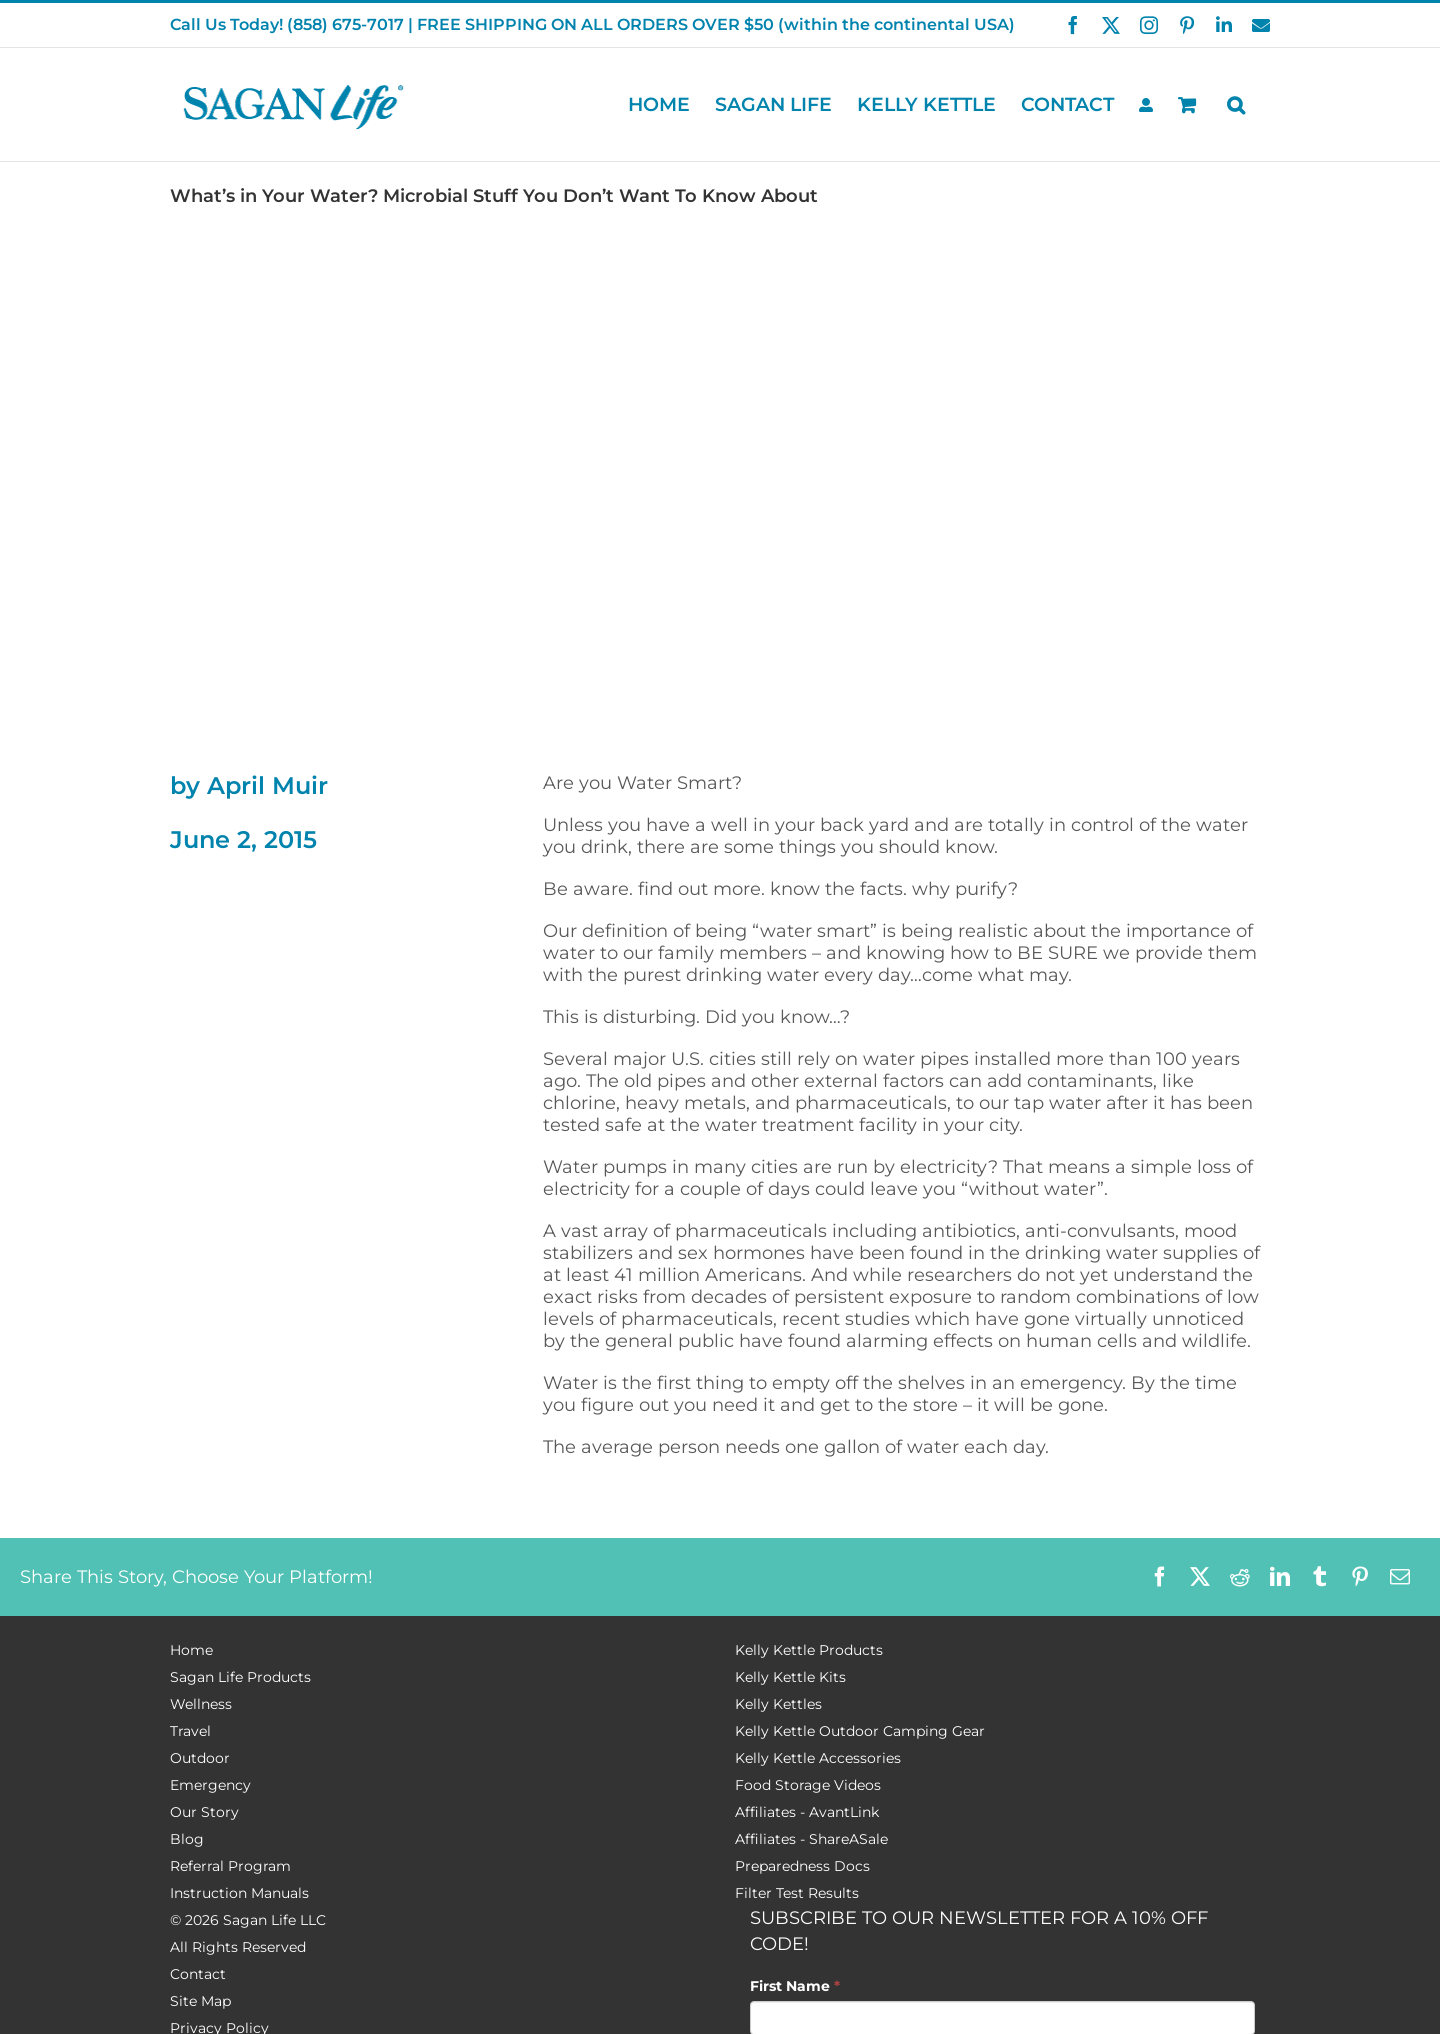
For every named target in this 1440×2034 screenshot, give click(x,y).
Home (191, 1650)
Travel (190, 1731)
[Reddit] (1240, 1577)
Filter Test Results (797, 1893)
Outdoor (200, 1758)
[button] (1236, 104)
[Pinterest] (1360, 1577)
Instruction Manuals (239, 1893)
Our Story (204, 1812)
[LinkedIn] (1280, 1577)
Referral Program (230, 1866)
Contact (198, 1974)
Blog (187, 1839)
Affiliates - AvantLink (807, 1812)
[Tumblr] (1320, 1577)
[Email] (1400, 1577)
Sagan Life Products (240, 1677)
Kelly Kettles (778, 1704)
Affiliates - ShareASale (811, 1839)
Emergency (210, 1785)
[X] (1200, 1577)
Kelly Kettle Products (809, 1650)
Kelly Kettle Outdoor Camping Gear (860, 1731)
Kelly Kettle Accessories (818, 1758)
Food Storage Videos (808, 1785)
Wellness (201, 1704)
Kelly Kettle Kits (790, 1677)
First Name (795, 1986)
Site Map (200, 2001)
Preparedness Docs (802, 1866)
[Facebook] (1160, 1577)
